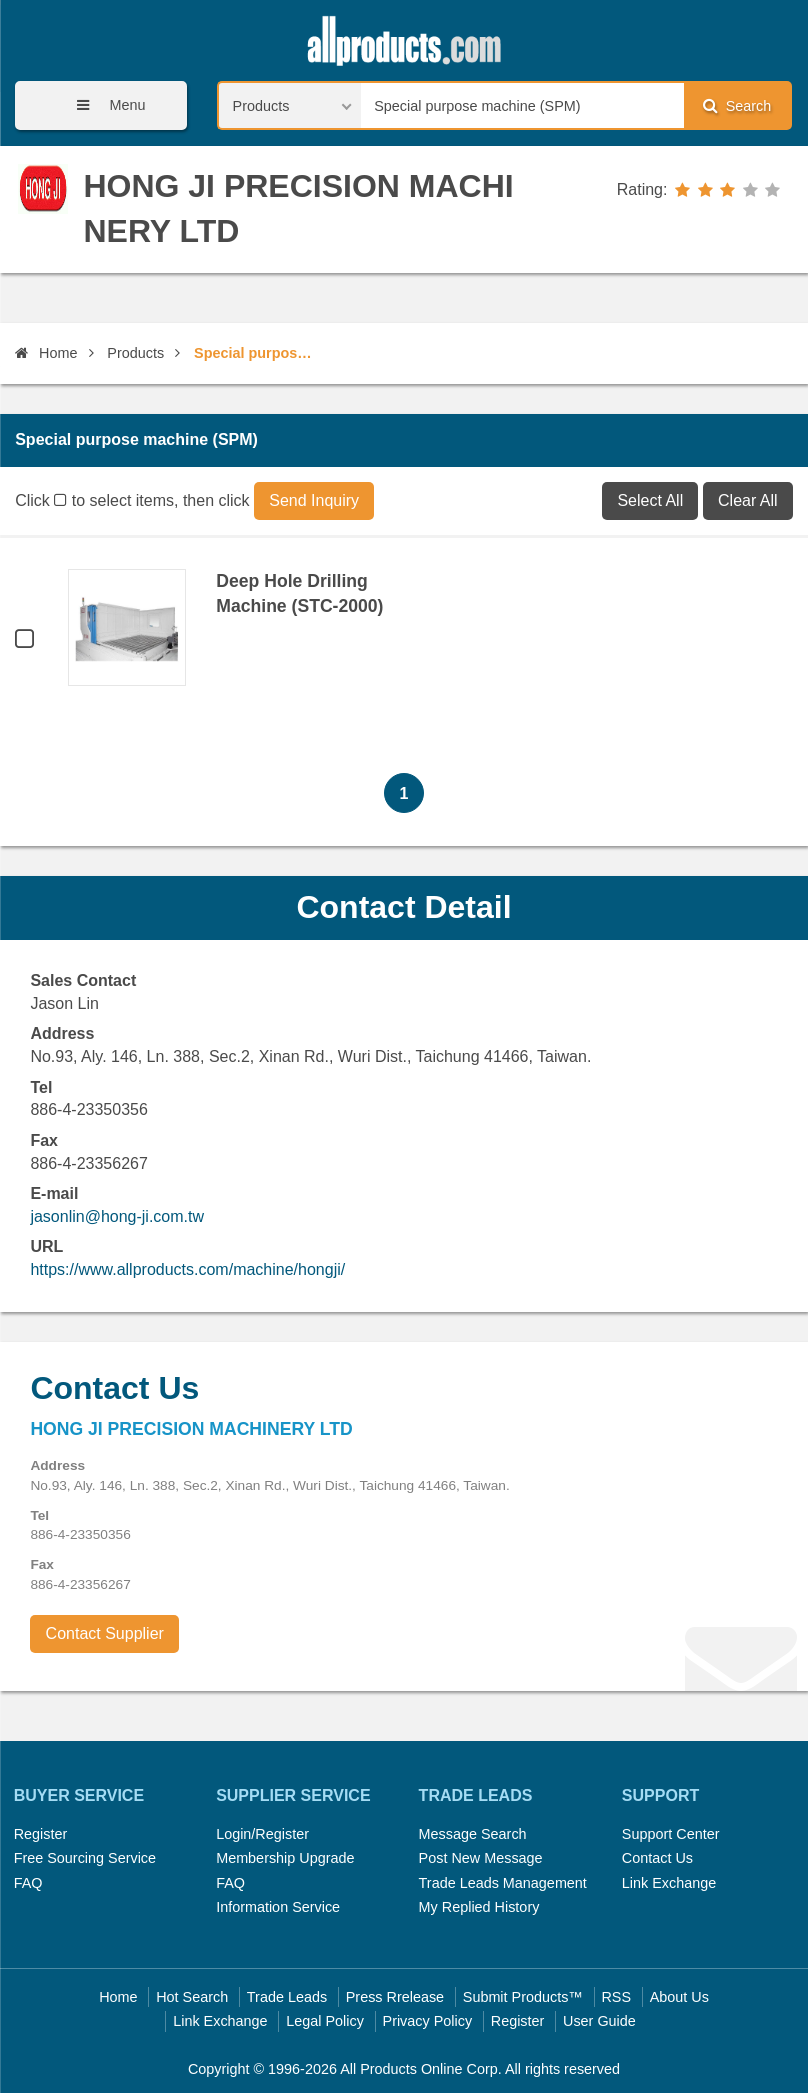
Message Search (473, 1834)
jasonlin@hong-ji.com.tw (117, 1216)
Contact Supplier (105, 1633)
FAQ (28, 1883)
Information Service (278, 1907)
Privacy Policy (428, 2021)
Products (135, 353)
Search (737, 105)
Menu (104, 105)
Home (46, 353)
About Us (679, 1997)
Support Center (671, 1834)
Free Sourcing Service (85, 1858)
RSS (616, 1997)
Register (41, 1834)
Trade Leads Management (503, 1883)
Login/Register (262, 1834)
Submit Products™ (523, 1997)
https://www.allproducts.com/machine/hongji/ (187, 1269)
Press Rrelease (395, 1997)
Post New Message (481, 1858)
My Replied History (479, 1907)
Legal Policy (325, 2021)
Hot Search (192, 1997)
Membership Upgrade (285, 1858)
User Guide (599, 2021)
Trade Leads (287, 1997)
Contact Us (657, 1858)
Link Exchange (669, 1883)
